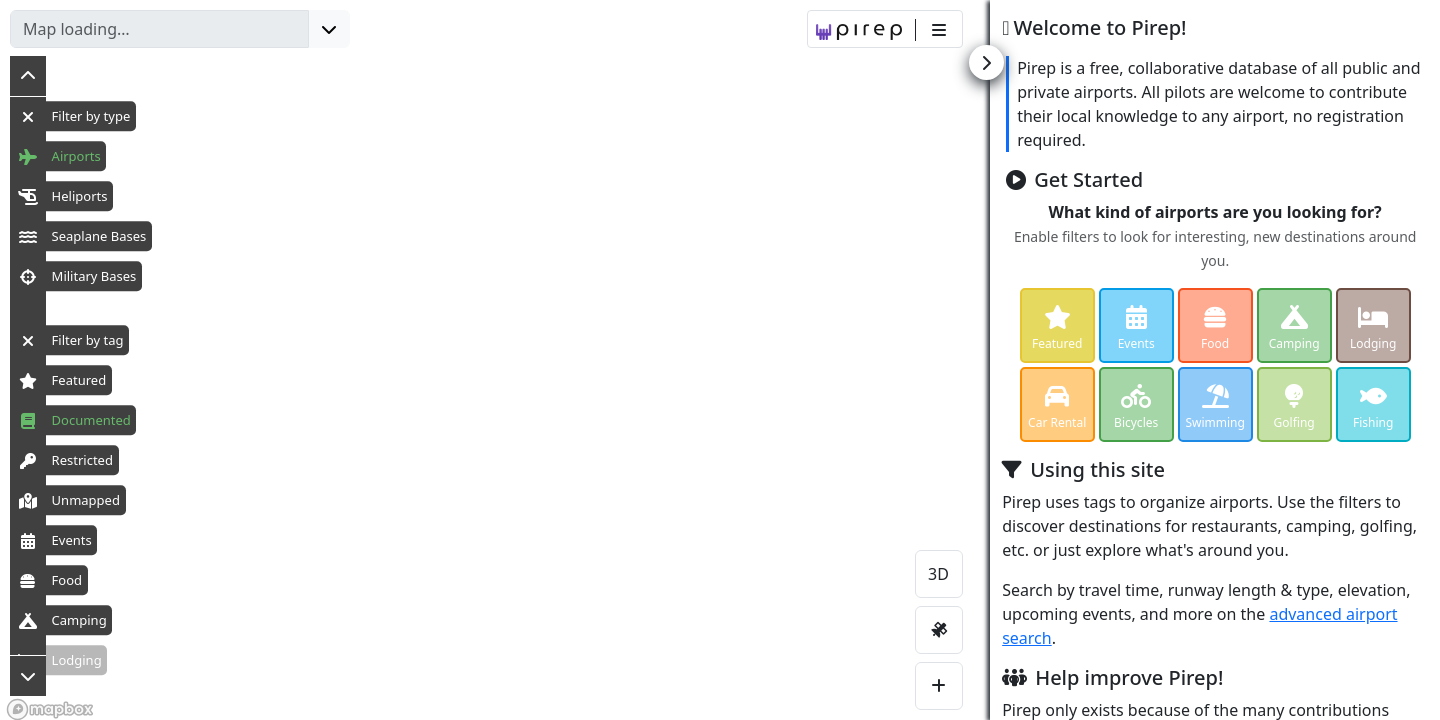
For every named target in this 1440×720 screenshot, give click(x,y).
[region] (720, 360)
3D (938, 574)
